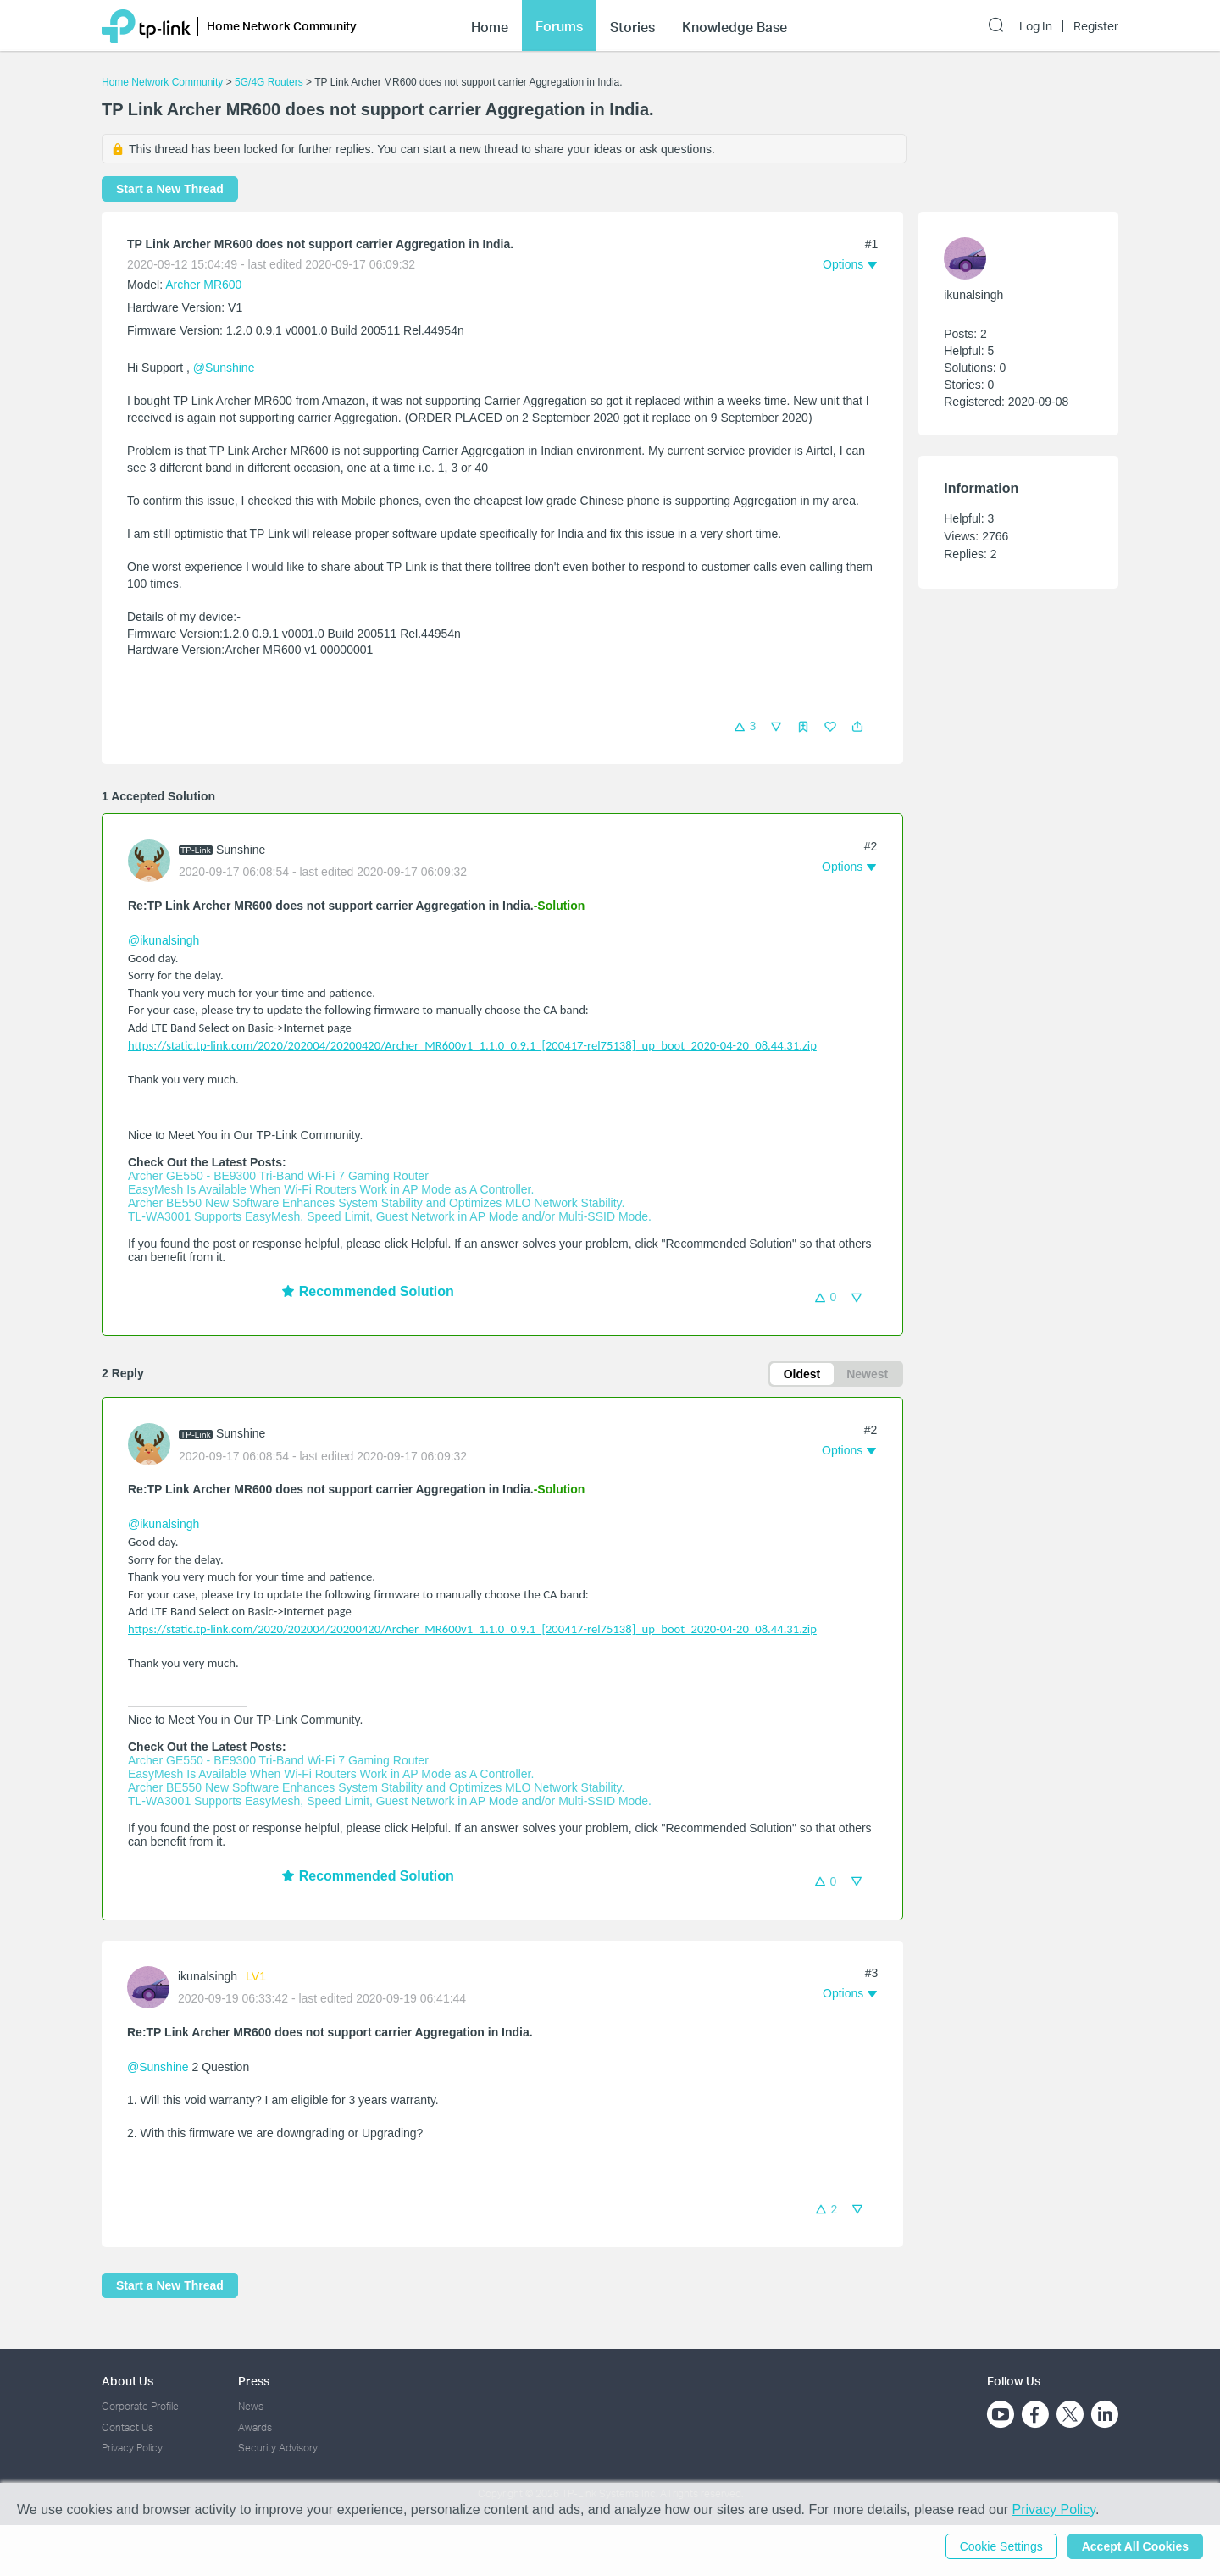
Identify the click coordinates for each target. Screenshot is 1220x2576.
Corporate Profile (140, 2406)
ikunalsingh (207, 1976)
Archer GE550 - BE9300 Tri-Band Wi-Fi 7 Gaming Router (278, 1176)
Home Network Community (162, 82)
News (250, 2406)
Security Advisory (278, 2447)
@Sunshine (224, 367)
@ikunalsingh (163, 940)
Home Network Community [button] (282, 26)
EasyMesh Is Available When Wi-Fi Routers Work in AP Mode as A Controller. (331, 1189)
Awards (255, 2427)
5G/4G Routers (269, 82)
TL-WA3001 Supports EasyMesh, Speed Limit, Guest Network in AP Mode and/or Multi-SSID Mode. (390, 1216)
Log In (1035, 26)
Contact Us (127, 2427)
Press (253, 2381)
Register (1095, 26)
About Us (127, 2381)
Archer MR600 (203, 284)
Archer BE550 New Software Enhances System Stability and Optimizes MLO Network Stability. (376, 1203)
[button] (857, 727)
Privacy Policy (132, 2447)
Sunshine (240, 849)
